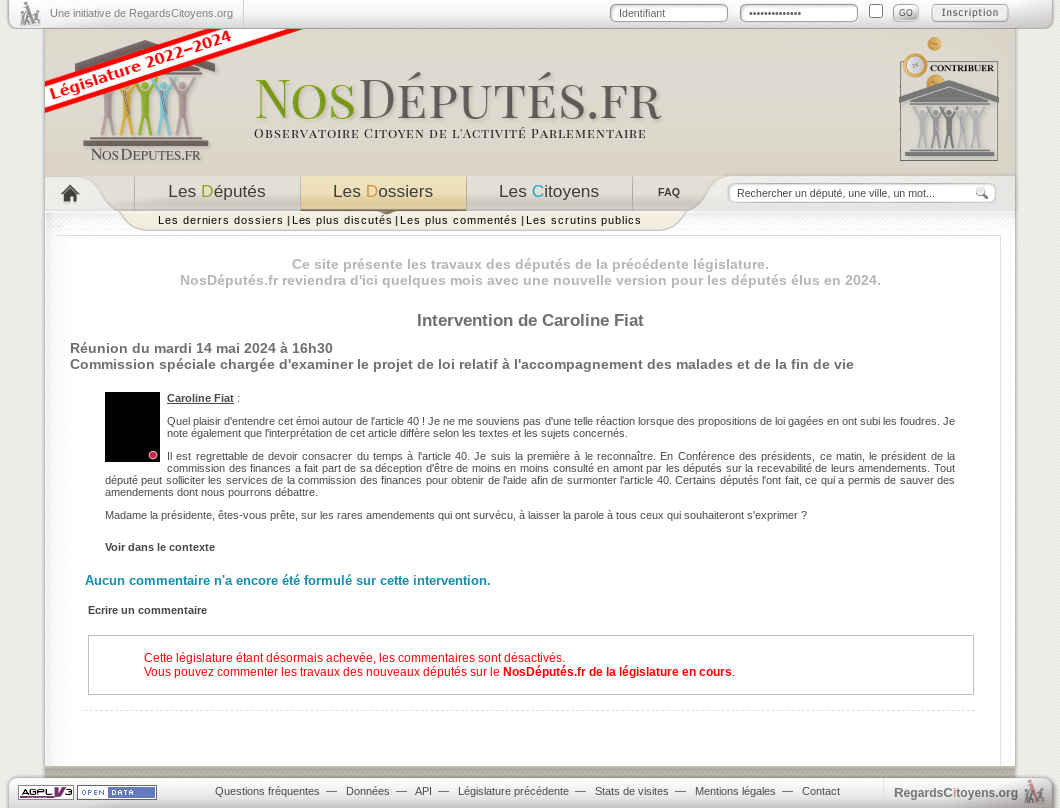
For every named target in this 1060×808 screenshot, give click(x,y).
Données (368, 791)
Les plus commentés (459, 220)
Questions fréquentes (267, 791)
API (423, 791)
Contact (821, 791)
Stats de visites (632, 791)
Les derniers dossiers (221, 220)
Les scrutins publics (584, 220)
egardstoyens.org (956, 792)
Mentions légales (735, 791)
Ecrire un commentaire (147, 610)
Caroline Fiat (200, 398)
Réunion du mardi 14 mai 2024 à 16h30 (201, 348)
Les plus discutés (342, 220)
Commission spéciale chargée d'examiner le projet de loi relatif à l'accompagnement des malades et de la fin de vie (462, 364)
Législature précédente (513, 791)
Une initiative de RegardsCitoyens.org (141, 13)
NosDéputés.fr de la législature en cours (617, 672)
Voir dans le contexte (160, 547)
